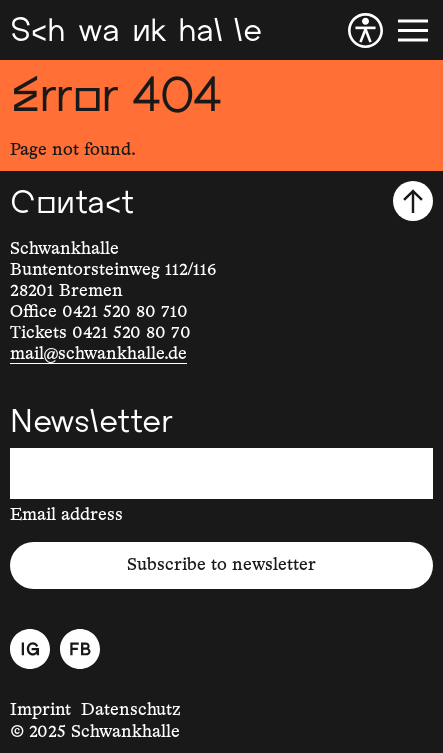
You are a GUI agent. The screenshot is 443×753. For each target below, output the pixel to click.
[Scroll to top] (413, 201)
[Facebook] (80, 649)
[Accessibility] (365, 30)
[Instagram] (30, 649)
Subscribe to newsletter (221, 565)
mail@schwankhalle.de (98, 354)
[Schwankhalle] (135, 30)
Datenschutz (131, 710)
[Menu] (413, 30)
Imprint (40, 710)
